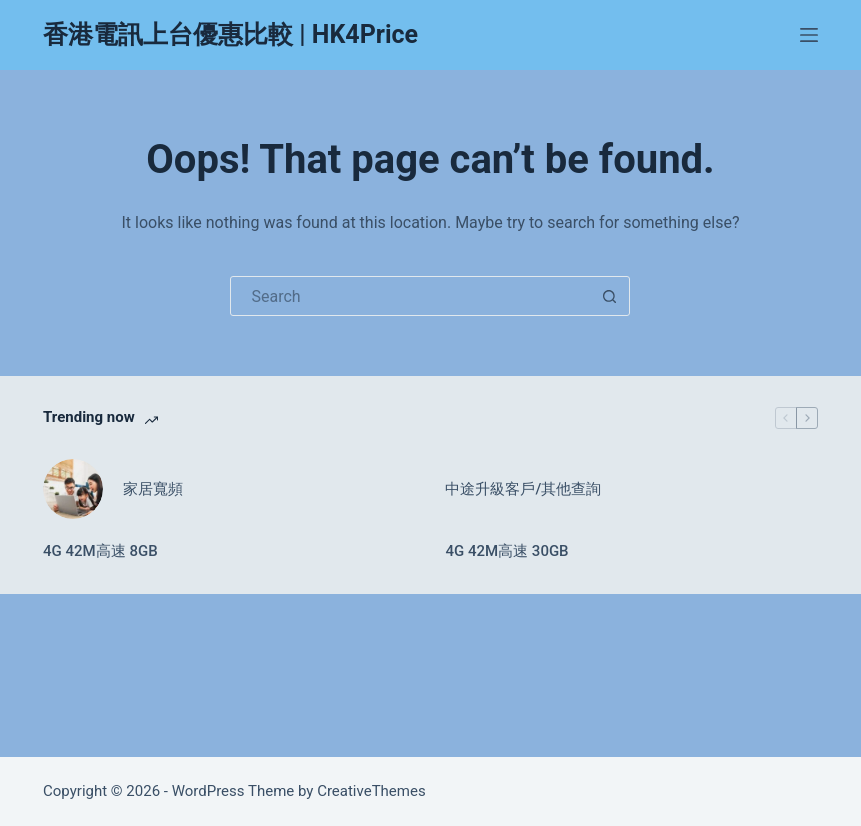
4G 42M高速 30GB (506, 551)
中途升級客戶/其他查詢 (523, 489)
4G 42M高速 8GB (100, 551)
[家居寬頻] (73, 489)
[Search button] (609, 296)
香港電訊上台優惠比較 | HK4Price (230, 34)
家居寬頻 (153, 489)
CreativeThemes (371, 791)
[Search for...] (410, 296)
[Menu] (809, 35)
